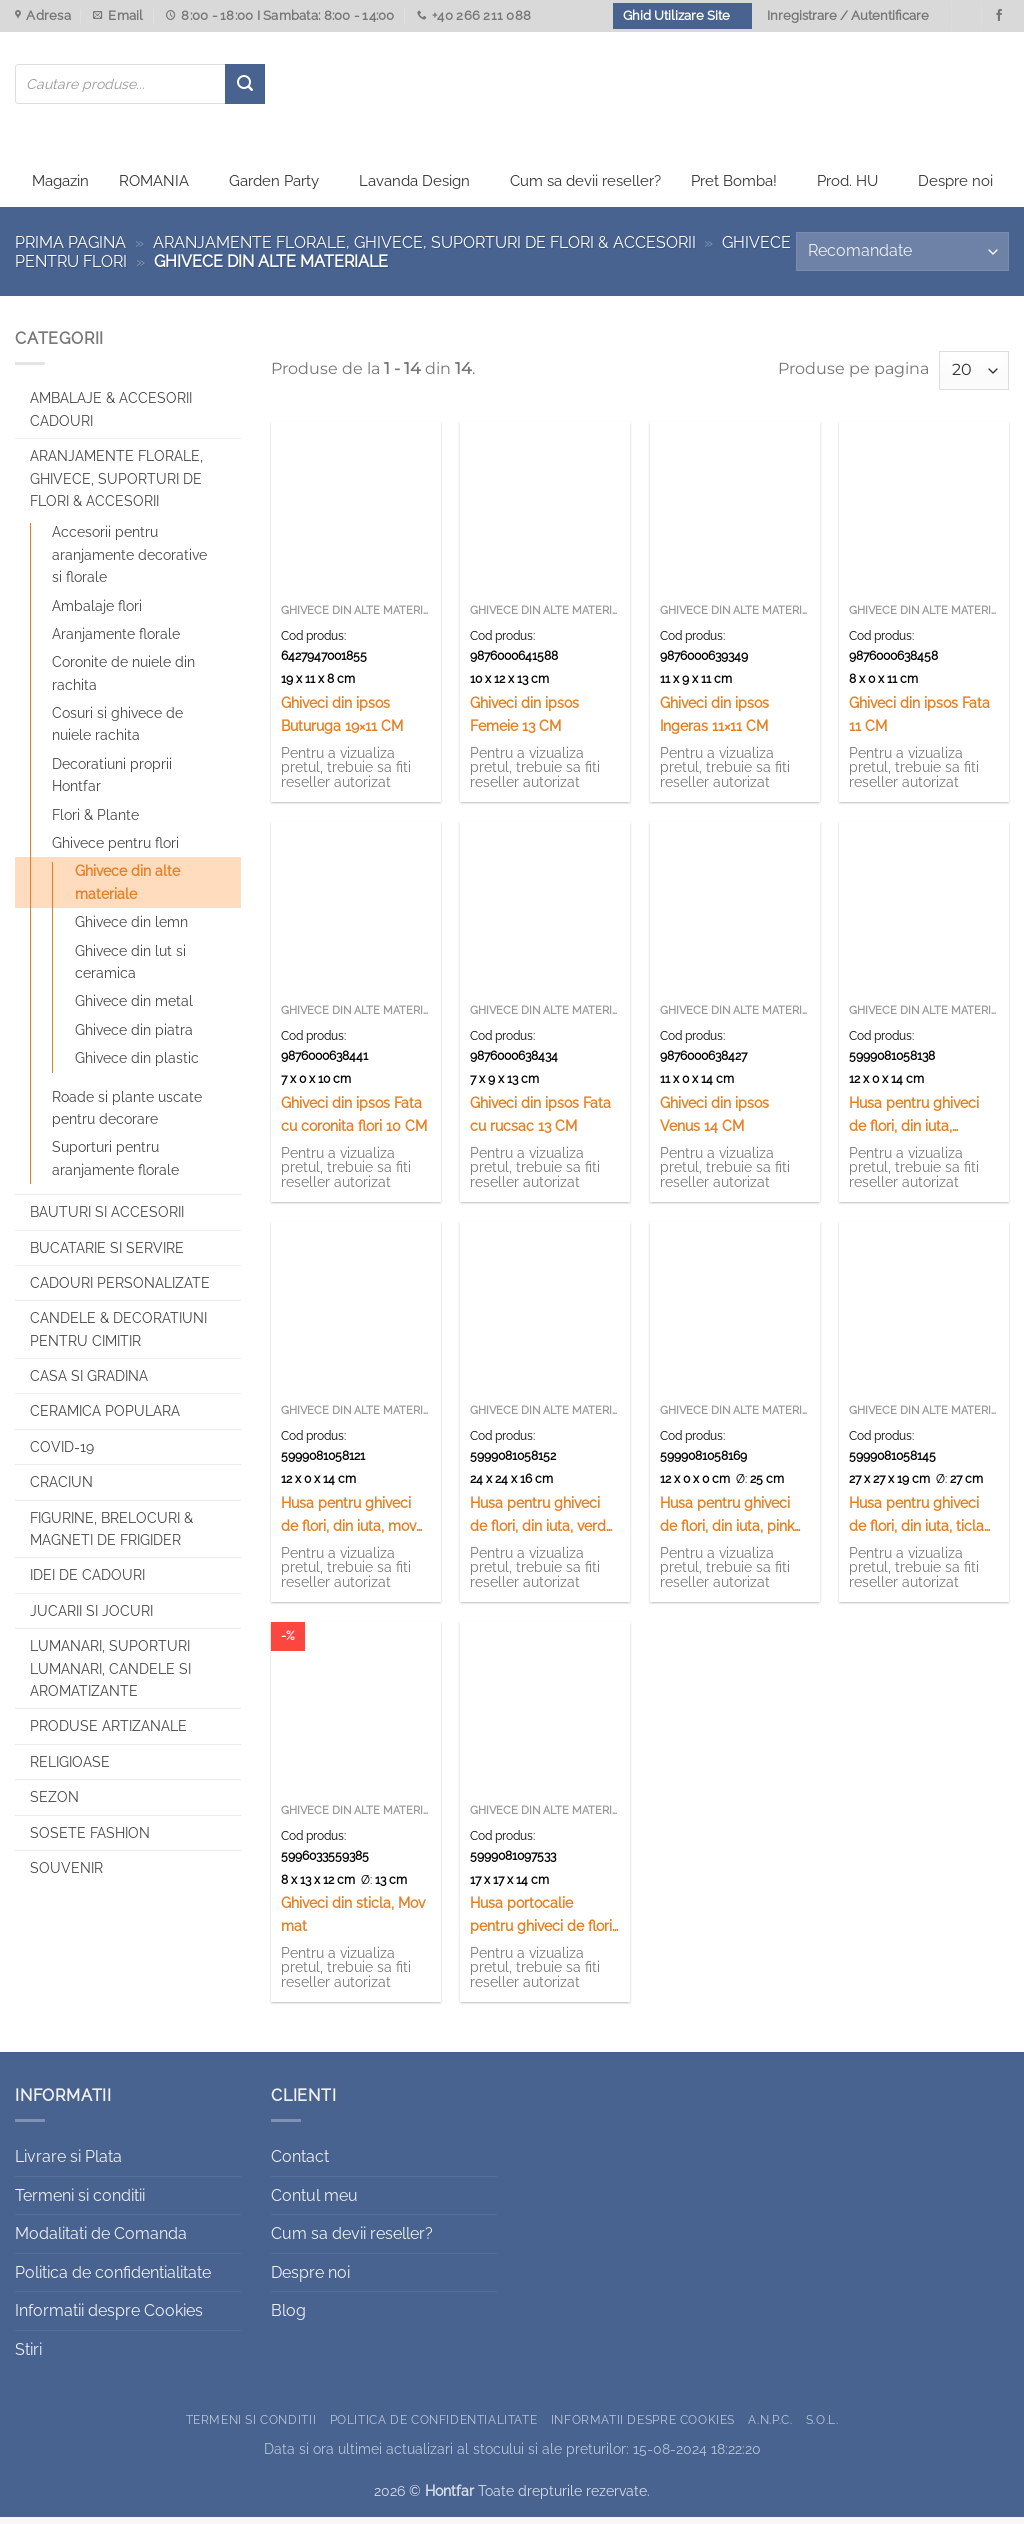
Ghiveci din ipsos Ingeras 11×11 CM (714, 721)
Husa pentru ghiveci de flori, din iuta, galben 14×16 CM (914, 1122)
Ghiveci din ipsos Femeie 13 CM (524, 721)
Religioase (70, 1768)
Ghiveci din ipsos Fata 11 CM (919, 721)
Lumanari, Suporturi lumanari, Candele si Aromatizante (110, 1675)
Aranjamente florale (116, 641)
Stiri (28, 2356)
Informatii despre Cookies (109, 2317)
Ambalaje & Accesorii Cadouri (111, 416)
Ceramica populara (105, 1418)
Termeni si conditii (80, 2201)
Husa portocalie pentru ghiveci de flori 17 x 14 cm (541, 1922)
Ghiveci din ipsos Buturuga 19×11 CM (342, 721)
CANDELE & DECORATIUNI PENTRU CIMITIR (118, 1336)
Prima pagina (70, 248)
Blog (288, 2317)
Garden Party (274, 188)
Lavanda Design (414, 188)
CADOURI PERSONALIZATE (120, 1290)
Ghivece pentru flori (115, 850)
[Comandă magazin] (902, 258)
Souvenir (66, 1875)
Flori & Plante (95, 821)
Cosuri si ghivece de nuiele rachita (117, 731)
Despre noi (955, 188)
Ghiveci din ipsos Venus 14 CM (714, 1121)
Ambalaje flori (97, 612)
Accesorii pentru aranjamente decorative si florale (129, 561)
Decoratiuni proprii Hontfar (112, 782)
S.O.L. (822, 2425)
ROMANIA (154, 188)
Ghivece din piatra (134, 1036)
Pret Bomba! (734, 188)
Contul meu (314, 2201)
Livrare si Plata (68, 2163)
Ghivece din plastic (137, 1065)
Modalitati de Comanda (101, 2240)
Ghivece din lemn (131, 929)
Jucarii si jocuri (91, 1617)
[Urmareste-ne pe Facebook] (999, 16)
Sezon (54, 1804)
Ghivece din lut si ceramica (130, 968)
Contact (300, 2163)
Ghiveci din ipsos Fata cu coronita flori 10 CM (354, 1121)
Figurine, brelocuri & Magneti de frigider (111, 1535)
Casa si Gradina (89, 1383)
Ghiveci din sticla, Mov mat (353, 1921)
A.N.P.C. (770, 2425)
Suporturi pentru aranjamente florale (115, 1165)
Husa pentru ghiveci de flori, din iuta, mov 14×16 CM (348, 1522)
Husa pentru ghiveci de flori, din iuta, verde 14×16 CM (542, 1522)
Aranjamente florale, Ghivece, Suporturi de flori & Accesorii (424, 248)
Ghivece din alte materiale (127, 889)
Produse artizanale (108, 1733)
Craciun (61, 1489)
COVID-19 (62, 1454)
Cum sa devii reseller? (585, 188)
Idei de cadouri (87, 1582)
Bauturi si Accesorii (107, 1219)
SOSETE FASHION (90, 1839)
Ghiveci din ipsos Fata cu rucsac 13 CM (540, 1121)
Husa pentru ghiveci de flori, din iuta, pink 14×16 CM (727, 1522)
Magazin (60, 188)
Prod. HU (847, 188)
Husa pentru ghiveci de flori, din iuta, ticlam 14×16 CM (923, 1522)
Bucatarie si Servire (107, 1254)
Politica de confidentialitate (113, 2278)
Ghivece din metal (134, 1008)
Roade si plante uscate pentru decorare (127, 1114)
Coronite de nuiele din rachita (123, 680)
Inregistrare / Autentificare (848, 15)
